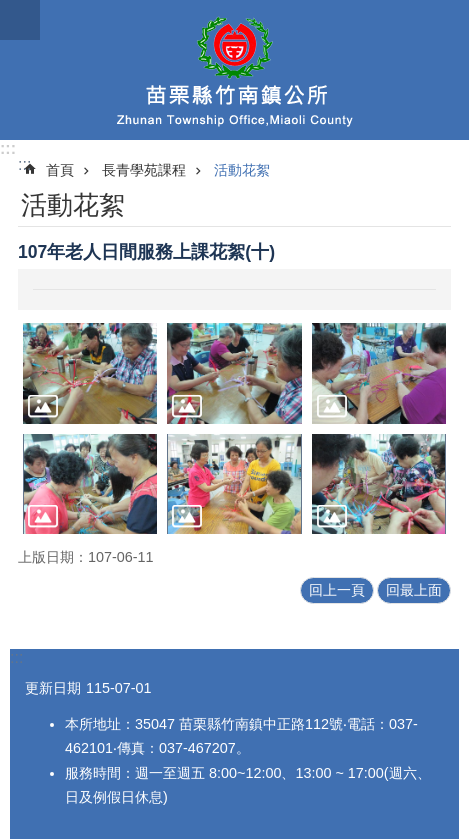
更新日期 (53, 688)
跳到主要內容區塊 (10, 10)
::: (8, 148)
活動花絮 (242, 170)
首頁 (60, 170)
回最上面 (414, 590)
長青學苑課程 (144, 170)
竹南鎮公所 (234, 70)
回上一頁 (337, 590)
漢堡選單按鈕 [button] (20, 20)
